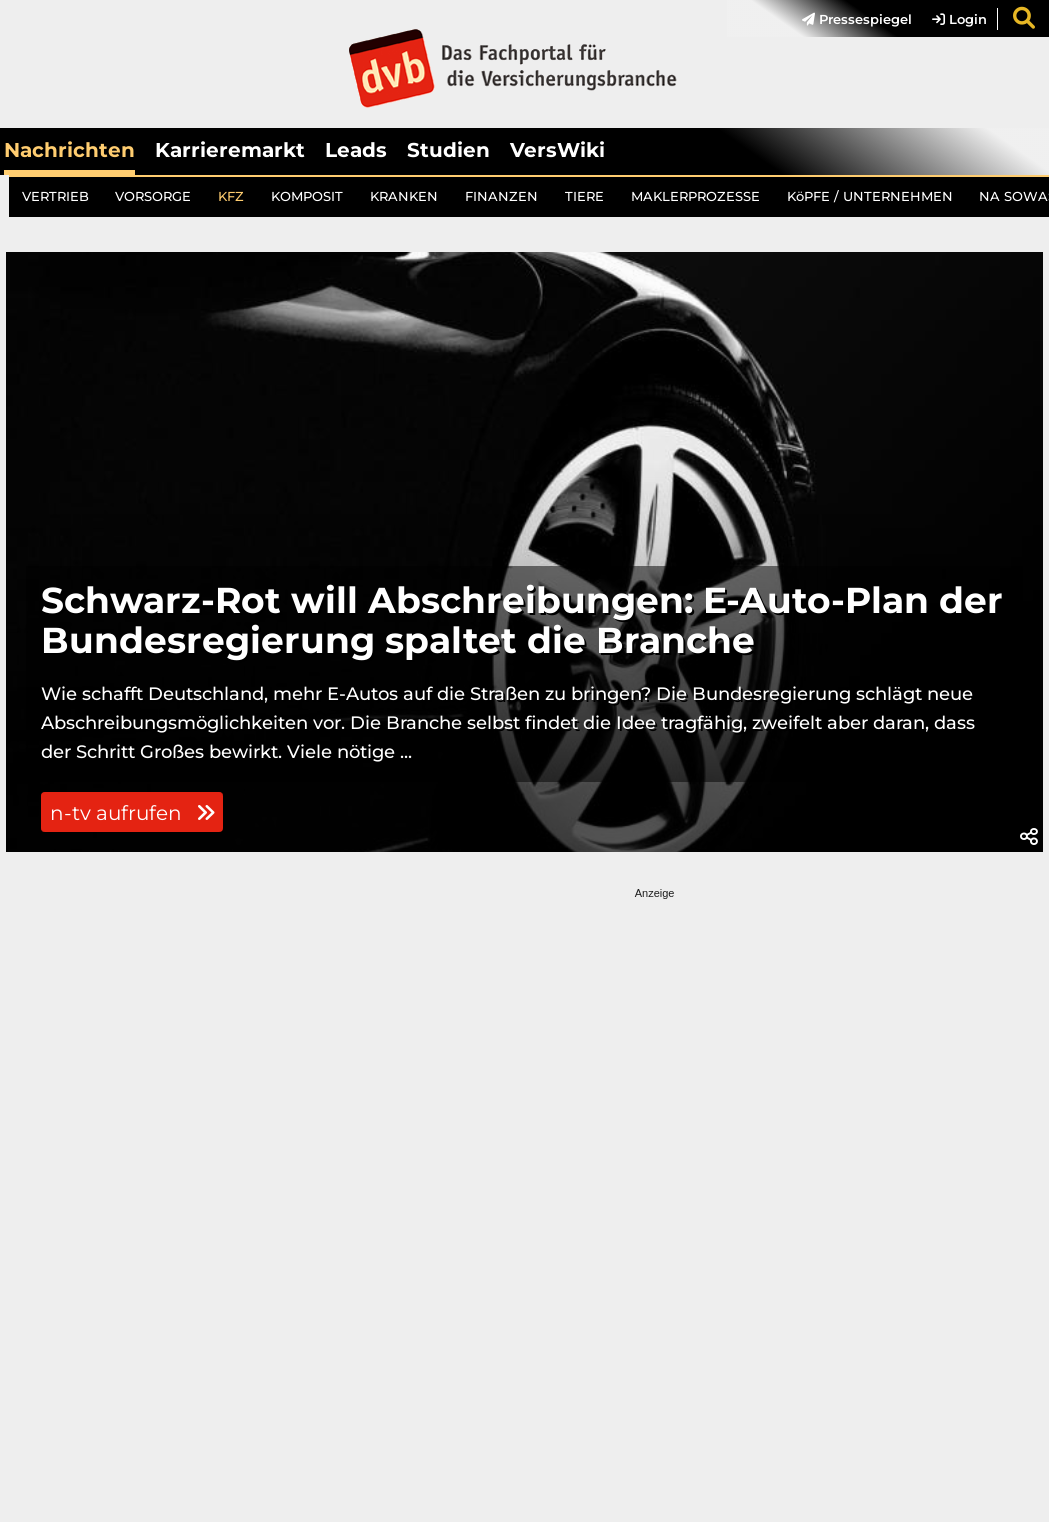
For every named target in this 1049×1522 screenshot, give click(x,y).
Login (959, 19)
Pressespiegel (857, 19)
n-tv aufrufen (132, 813)
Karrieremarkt (230, 150)
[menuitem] (847, 19)
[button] (1029, 837)
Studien (448, 150)
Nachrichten (69, 150)
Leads (356, 150)
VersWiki (557, 150)
